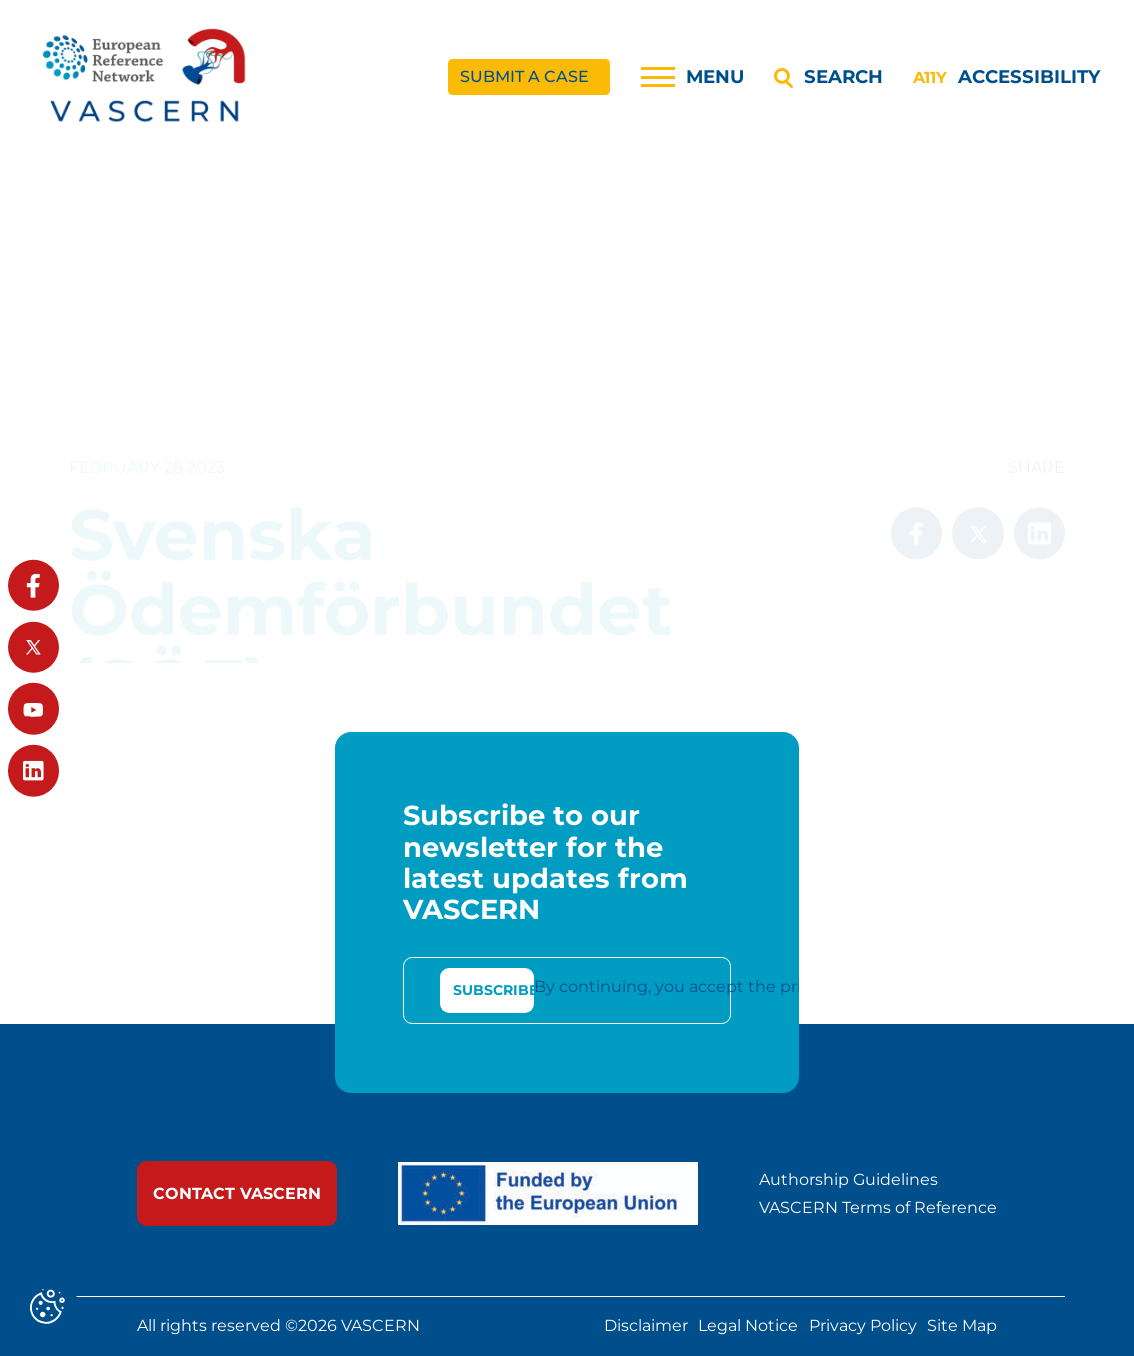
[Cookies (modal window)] (47, 1308)
